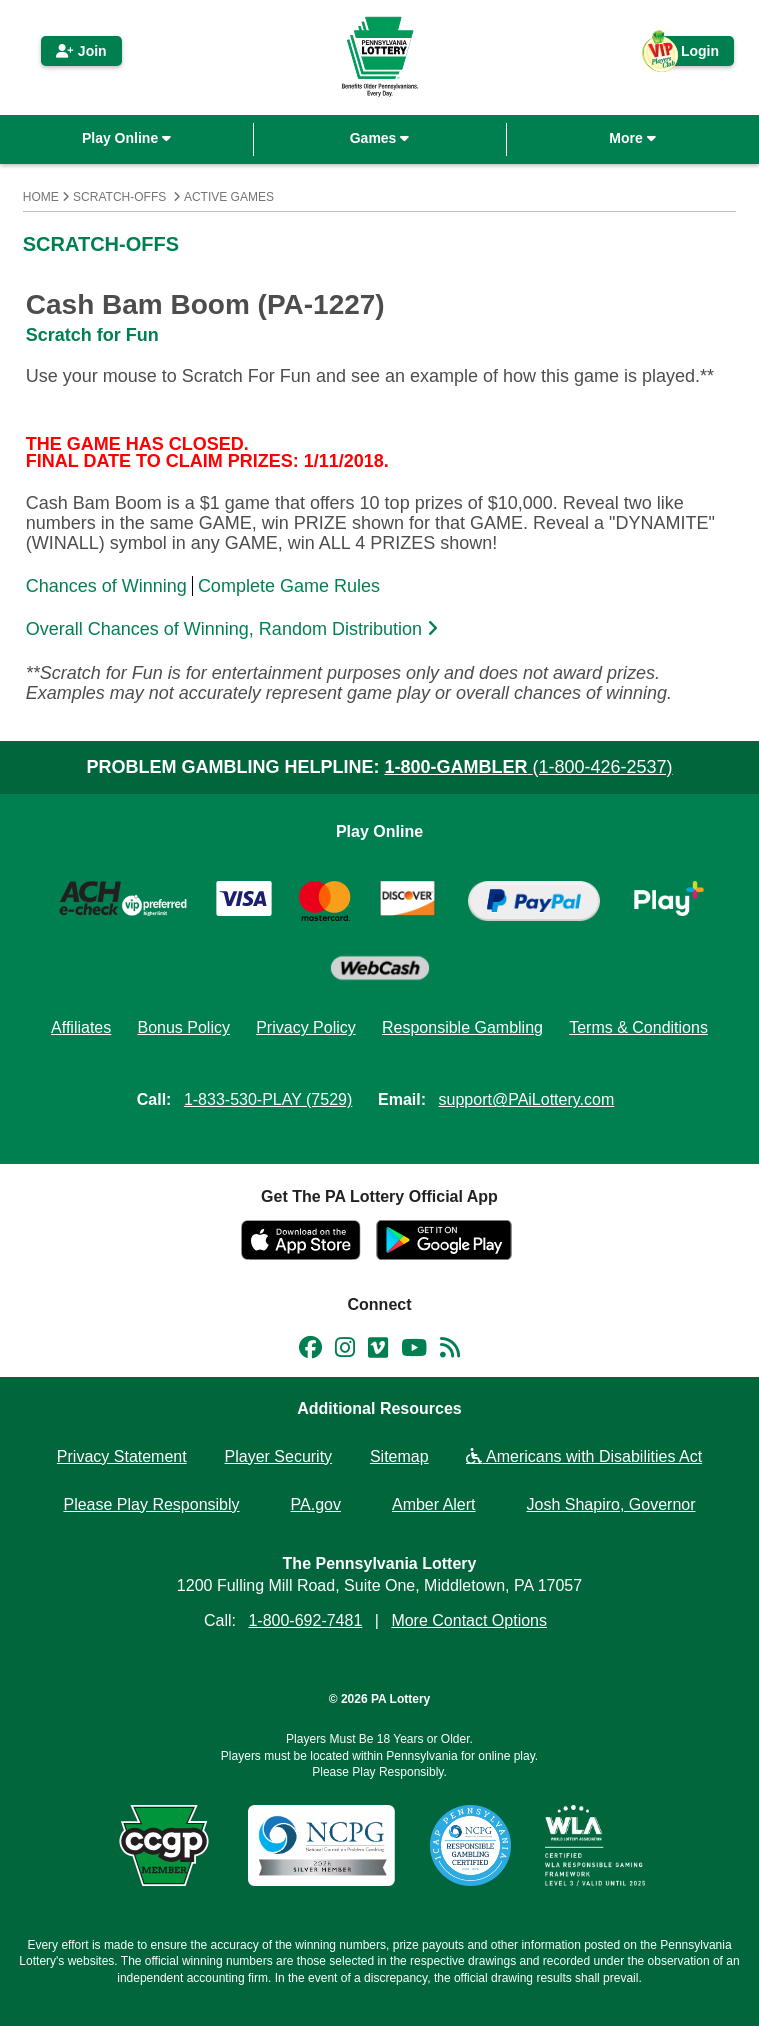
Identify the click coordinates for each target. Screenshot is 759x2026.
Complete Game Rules (289, 586)
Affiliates (81, 1027)
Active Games (229, 197)
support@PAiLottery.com (527, 1099)
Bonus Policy (183, 1027)
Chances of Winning (106, 586)
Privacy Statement (122, 1456)
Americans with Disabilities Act (584, 1456)
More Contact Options (469, 1620)
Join (81, 51)
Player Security (279, 1456)
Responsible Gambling (462, 1027)
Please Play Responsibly (151, 1504)
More (632, 138)
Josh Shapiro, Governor (611, 1504)
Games (380, 138)
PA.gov (316, 1504)
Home (41, 197)
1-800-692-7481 (305, 1620)
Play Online (126, 138)
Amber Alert (434, 1504)
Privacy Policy (306, 1027)
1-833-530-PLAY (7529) (268, 1099)
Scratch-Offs (119, 197)
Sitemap (399, 1456)
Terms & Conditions (638, 1027)
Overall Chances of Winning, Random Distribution (234, 629)
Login (690, 54)
